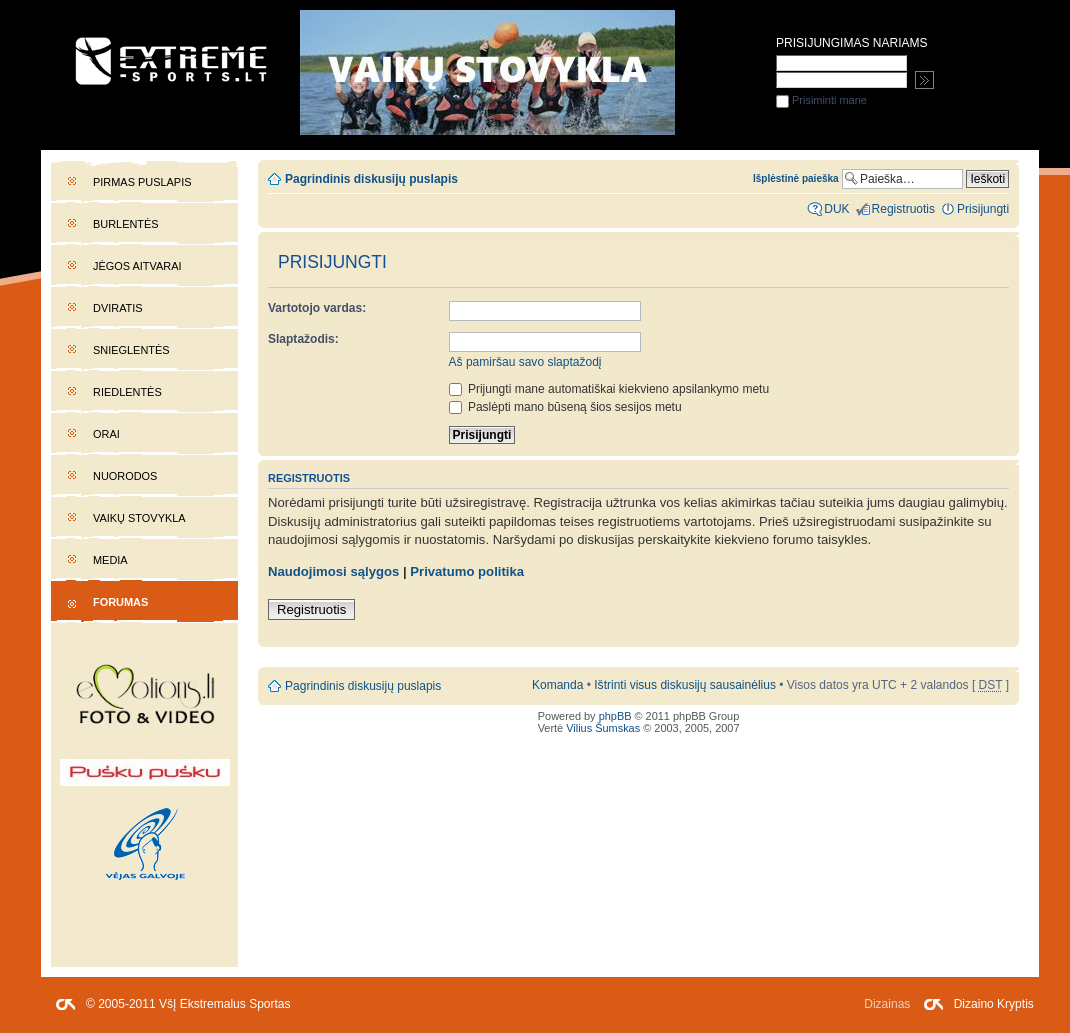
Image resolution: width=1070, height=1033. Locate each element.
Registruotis (311, 609)
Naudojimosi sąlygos (333, 571)
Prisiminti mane (821, 100)
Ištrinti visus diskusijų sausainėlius (685, 685)
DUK (836, 209)
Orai (106, 434)
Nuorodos (125, 476)
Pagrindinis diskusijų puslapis (371, 179)
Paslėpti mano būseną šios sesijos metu (565, 407)
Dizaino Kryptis (994, 1004)
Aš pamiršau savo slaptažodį (525, 362)
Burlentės (126, 224)
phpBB (615, 716)
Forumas (120, 602)
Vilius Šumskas (603, 728)
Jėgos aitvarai (137, 266)
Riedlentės (127, 392)
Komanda (557, 685)
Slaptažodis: (303, 339)
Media (110, 560)
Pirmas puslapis (142, 182)
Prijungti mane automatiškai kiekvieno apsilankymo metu (609, 389)
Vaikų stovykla (139, 518)
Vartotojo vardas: (317, 308)
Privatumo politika (467, 571)
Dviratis (118, 308)
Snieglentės (131, 350)
